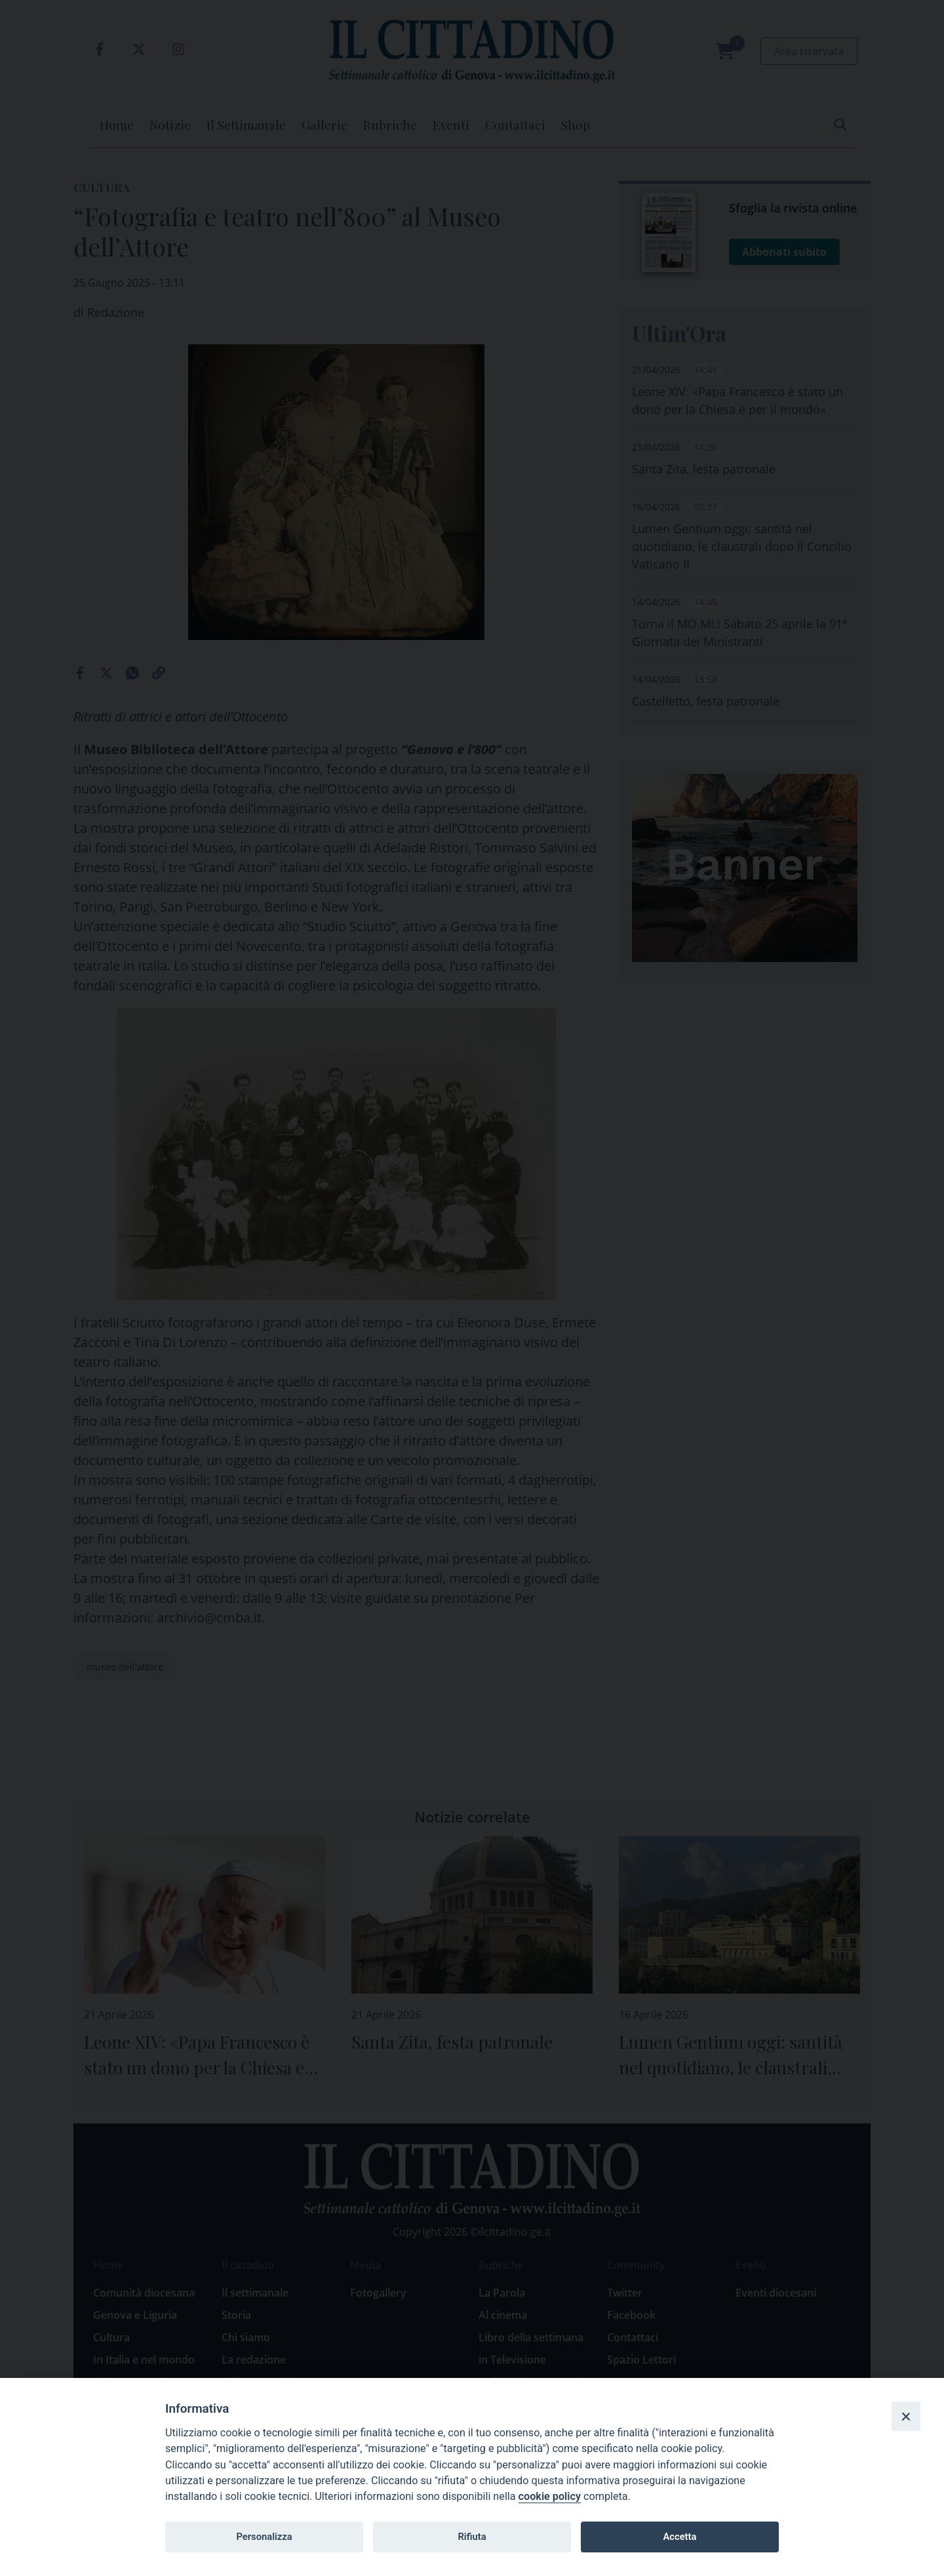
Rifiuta (472, 2537)
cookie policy (550, 2496)
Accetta (679, 2537)
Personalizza (264, 2537)
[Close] (906, 2416)
